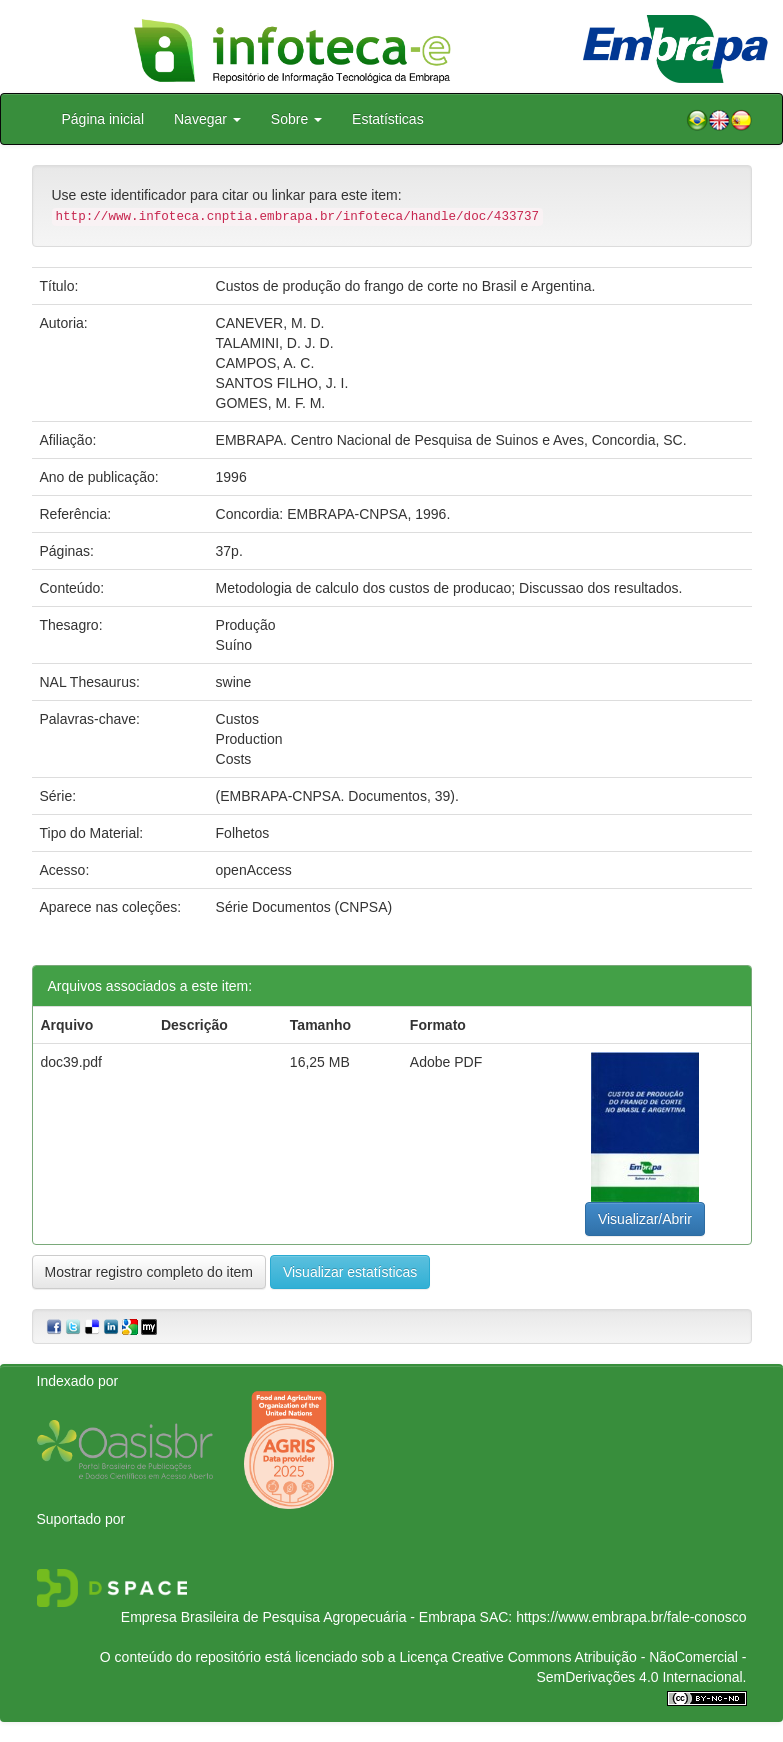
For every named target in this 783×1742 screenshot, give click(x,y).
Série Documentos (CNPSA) (304, 907)
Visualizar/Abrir (645, 1219)
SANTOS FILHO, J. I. (282, 383)
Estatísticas (388, 119)
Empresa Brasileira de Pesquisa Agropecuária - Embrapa (298, 1617)
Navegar (207, 119)
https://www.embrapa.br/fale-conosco (631, 1617)
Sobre (296, 119)
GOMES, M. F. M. (271, 403)
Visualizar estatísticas (350, 1272)
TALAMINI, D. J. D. (275, 343)
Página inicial (103, 119)
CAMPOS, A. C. (265, 363)
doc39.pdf (72, 1062)
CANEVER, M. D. (270, 323)
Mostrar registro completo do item (149, 1272)
